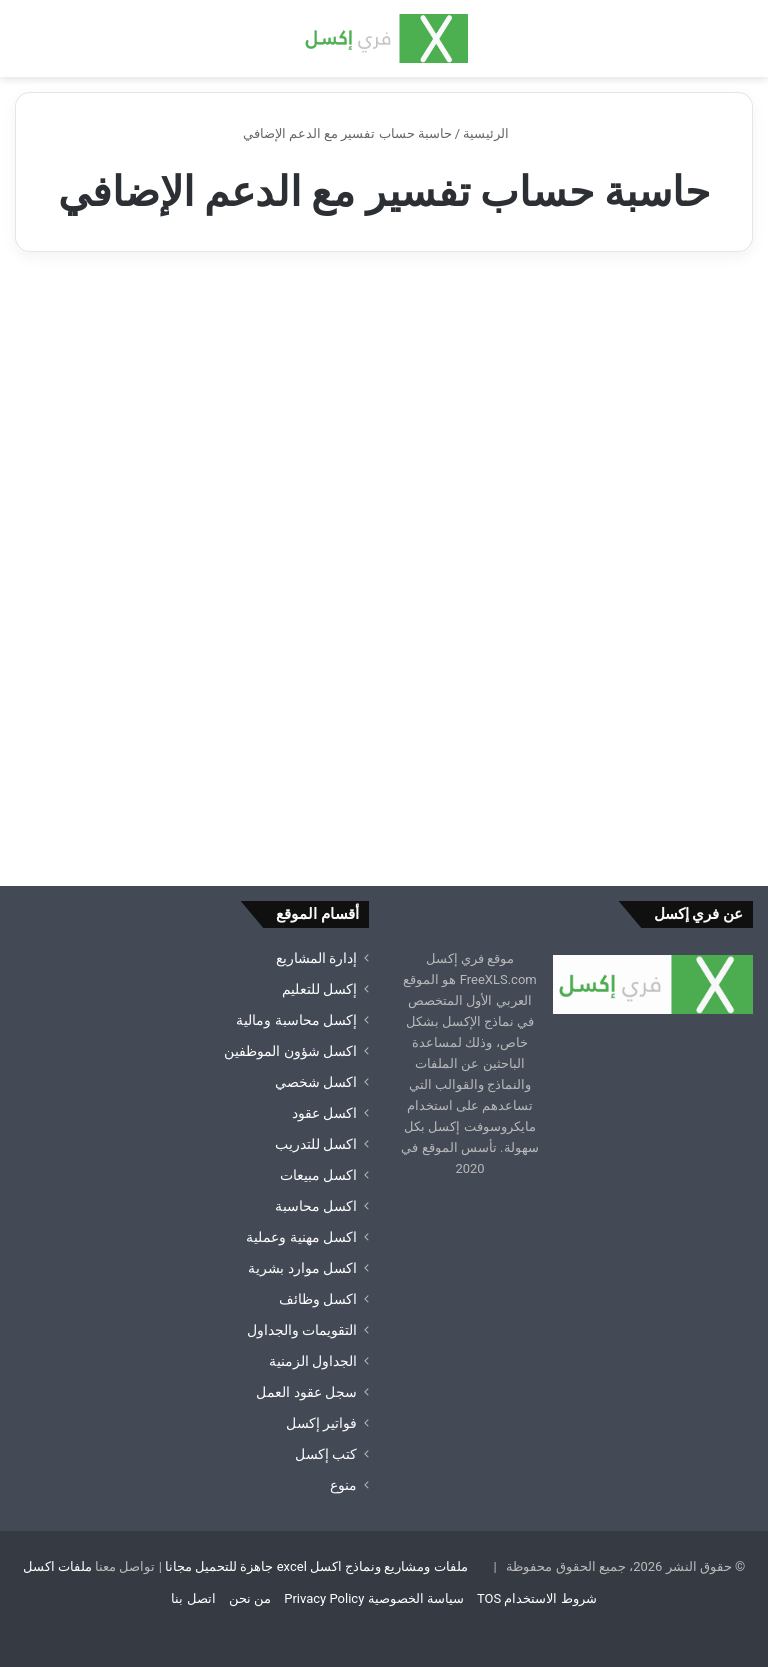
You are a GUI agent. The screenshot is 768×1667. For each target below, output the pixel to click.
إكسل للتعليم (319, 989)
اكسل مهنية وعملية (301, 1237)
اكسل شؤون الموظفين (290, 1051)
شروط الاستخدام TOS (537, 1598)
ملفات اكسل (57, 1566)
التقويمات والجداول (302, 1330)
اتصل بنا (193, 1598)
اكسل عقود (324, 1113)
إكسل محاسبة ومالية (296, 1020)
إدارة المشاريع (316, 958)
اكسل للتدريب (316, 1144)
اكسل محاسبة (316, 1206)
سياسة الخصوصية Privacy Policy (373, 1598)
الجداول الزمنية (313, 1361)
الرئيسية (494, 133)
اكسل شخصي (316, 1082)
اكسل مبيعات (318, 1175)
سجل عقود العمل (306, 1392)
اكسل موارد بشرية (302, 1268)
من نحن (250, 1598)
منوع (343, 1485)
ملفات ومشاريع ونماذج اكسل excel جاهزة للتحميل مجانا (316, 1566)
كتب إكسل (326, 1454)
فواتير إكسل (321, 1423)
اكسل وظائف (318, 1299)
